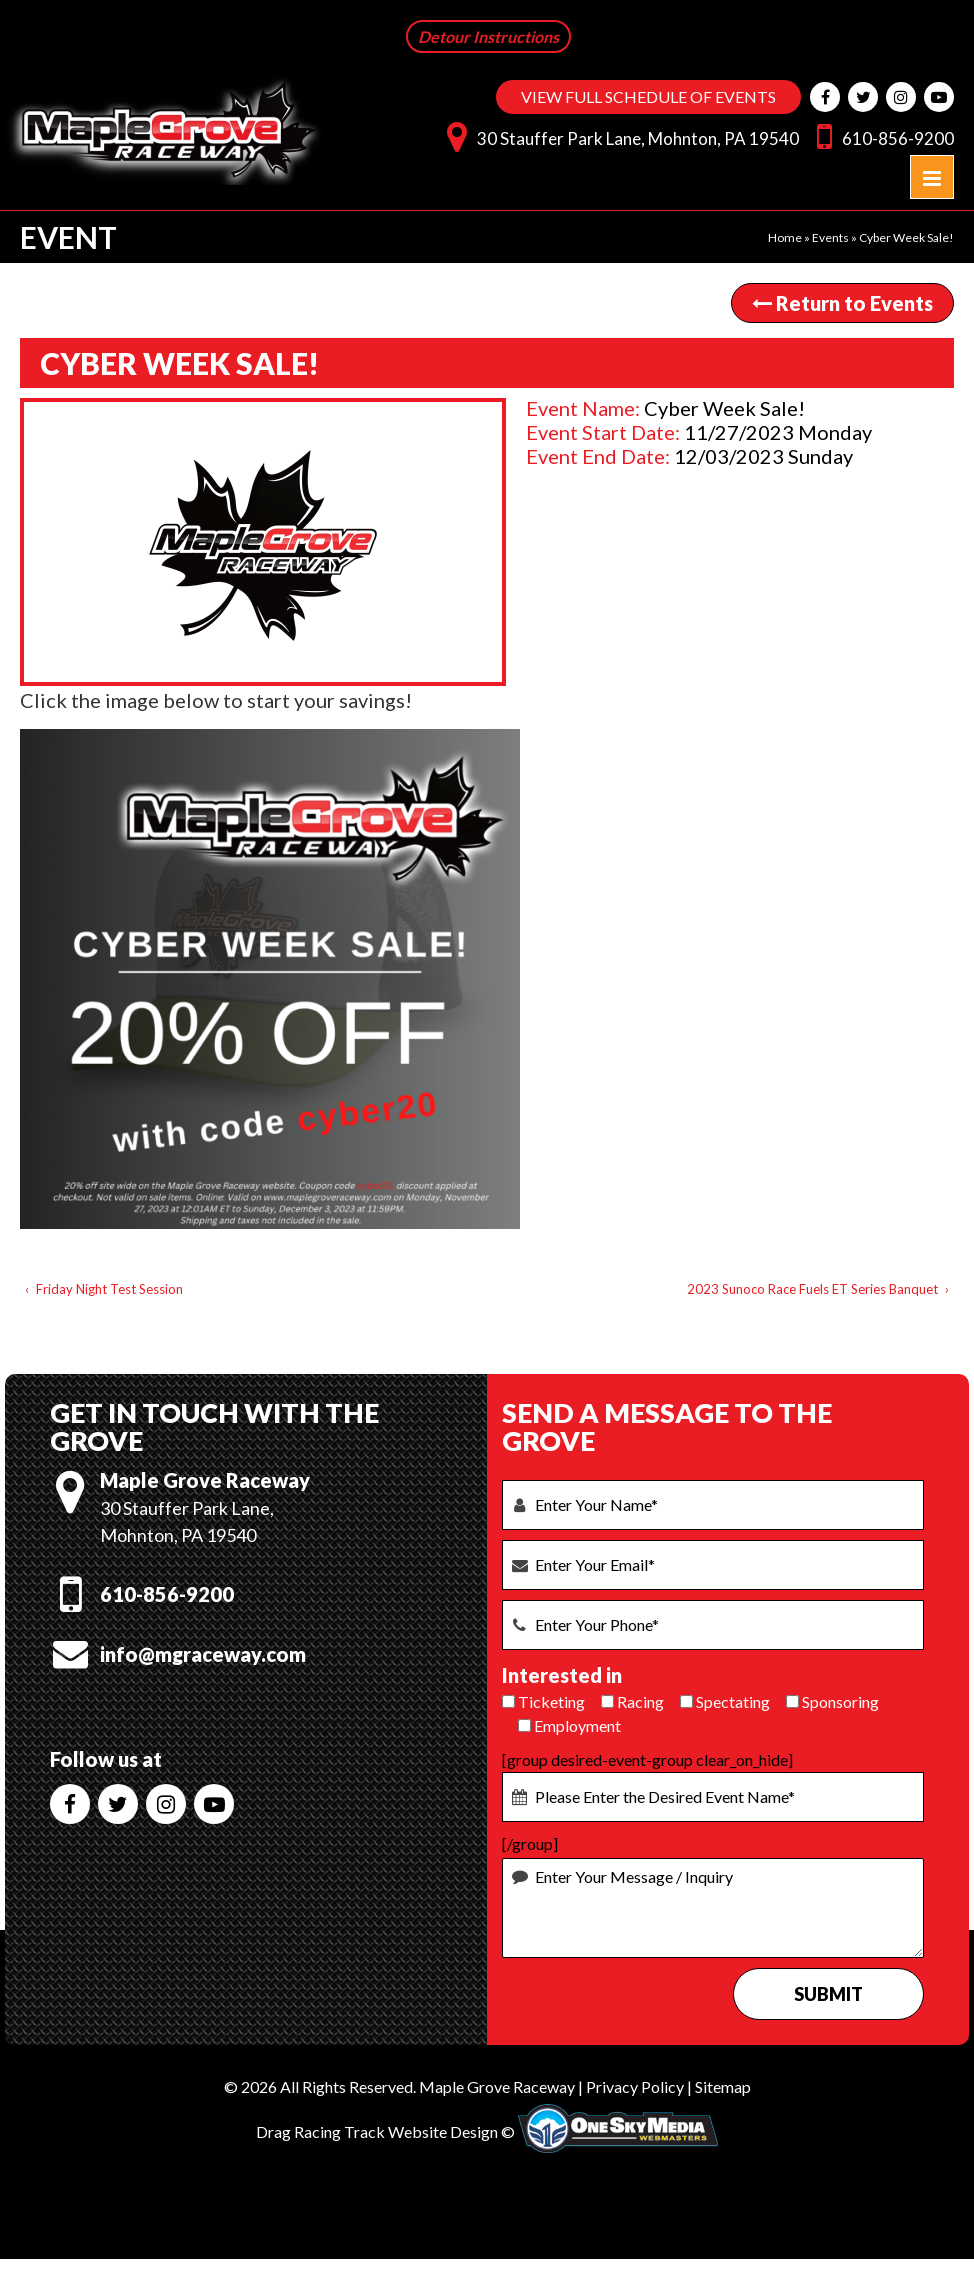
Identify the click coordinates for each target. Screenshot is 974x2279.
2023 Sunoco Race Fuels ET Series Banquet (812, 1289)
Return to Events (842, 303)
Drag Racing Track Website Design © (385, 2131)
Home (785, 237)
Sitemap (723, 2086)
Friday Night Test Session (109, 1289)
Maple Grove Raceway (497, 2086)
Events (830, 237)
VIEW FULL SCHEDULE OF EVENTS (648, 96)
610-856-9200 (880, 135)
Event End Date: (598, 456)
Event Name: (583, 408)
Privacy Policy (635, 2086)
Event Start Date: (603, 432)
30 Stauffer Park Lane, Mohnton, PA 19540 (618, 135)
